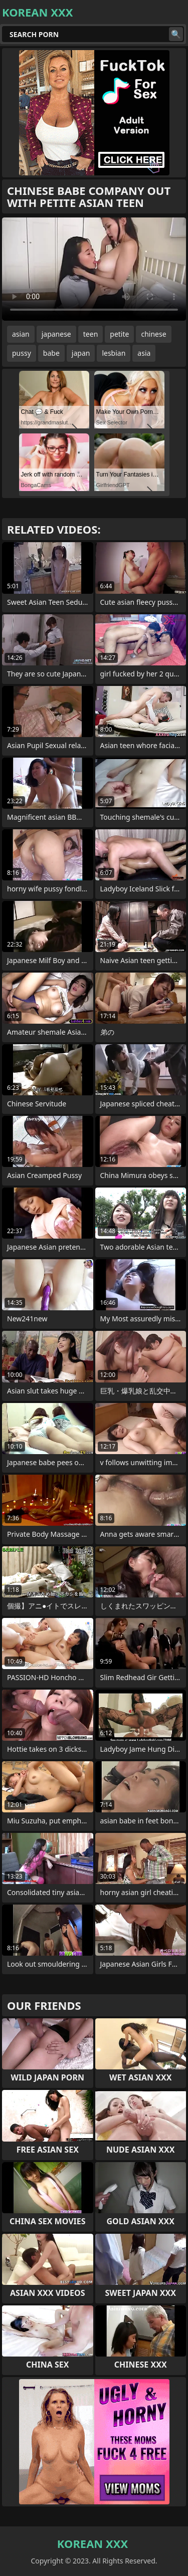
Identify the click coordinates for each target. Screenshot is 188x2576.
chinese (153, 334)
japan (81, 353)
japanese (56, 334)
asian (21, 334)
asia (143, 353)
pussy (21, 353)
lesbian (113, 353)
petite (119, 334)
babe (51, 353)
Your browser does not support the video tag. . (94, 269)
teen (90, 334)
